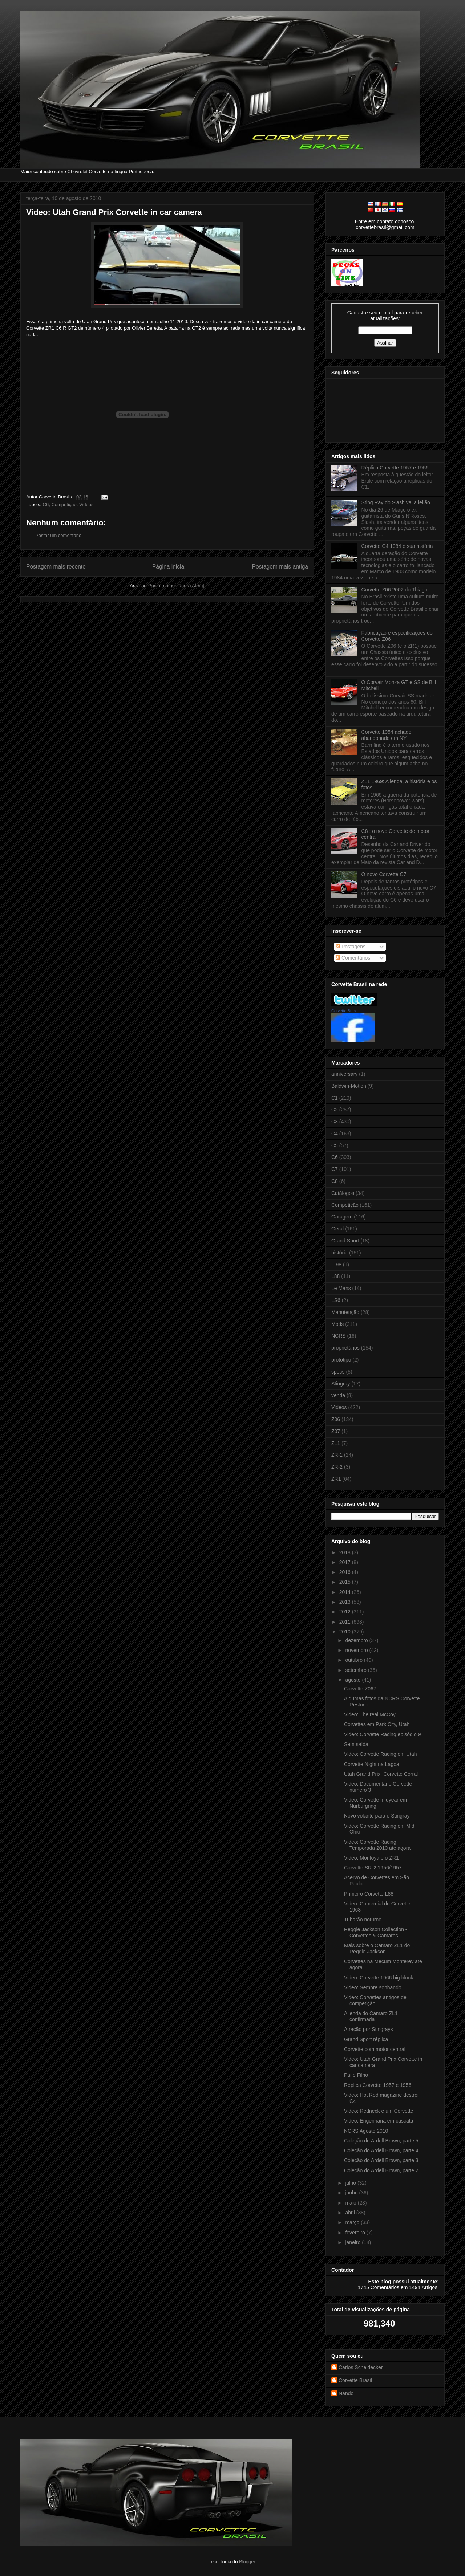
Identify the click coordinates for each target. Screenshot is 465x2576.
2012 (345, 1612)
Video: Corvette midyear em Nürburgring (375, 1803)
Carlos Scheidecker (361, 2367)
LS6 (335, 1300)
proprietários (345, 1348)
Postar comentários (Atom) (176, 585)
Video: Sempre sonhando (372, 1987)
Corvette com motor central (374, 2049)
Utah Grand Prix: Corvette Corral (381, 1774)
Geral (337, 1229)
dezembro (357, 1640)
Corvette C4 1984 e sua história (397, 546)
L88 (335, 1276)
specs (338, 1372)
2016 (345, 1572)
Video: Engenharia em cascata (378, 2121)
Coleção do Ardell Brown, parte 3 (381, 2160)
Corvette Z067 (360, 1689)
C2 (334, 1109)
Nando (346, 2393)
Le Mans (341, 1288)
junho (352, 2192)
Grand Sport (345, 1241)
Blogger (247, 2561)
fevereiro (355, 2232)
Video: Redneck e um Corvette (378, 2111)
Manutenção (345, 1312)
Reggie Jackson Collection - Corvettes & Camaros (375, 1932)
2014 (345, 1592)
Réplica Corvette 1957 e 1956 (395, 468)
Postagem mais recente (56, 566)
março (353, 2222)
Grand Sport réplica (366, 2039)
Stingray (340, 1384)
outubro (354, 1660)
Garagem (341, 1217)
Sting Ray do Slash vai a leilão (395, 502)
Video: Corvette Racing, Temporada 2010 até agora (377, 1845)
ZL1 (335, 1443)
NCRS (338, 1336)
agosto (353, 1680)
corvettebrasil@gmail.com (385, 227)
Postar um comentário (58, 535)
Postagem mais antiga (280, 566)
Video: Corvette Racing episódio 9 (382, 1734)
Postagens (350, 946)
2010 (345, 1632)
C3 (334, 1121)
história (339, 1253)
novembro (357, 1650)
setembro (356, 1670)
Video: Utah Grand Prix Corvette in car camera (114, 212)
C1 (334, 1098)
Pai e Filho (356, 2075)
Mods (337, 1324)
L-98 (336, 1264)
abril (350, 2212)
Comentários (353, 958)
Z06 (335, 1419)
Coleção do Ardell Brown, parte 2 (381, 2170)
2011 (345, 1622)
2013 (345, 1602)
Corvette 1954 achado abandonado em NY (386, 735)
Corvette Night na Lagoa (371, 1764)
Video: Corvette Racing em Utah (380, 1754)
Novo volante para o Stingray (377, 1816)
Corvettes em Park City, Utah (376, 1724)
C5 (334, 1145)
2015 (345, 1582)
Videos (86, 504)
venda (338, 1395)
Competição (63, 504)
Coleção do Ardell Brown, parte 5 (381, 2141)
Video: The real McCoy (370, 1714)
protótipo (341, 1360)
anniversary (344, 1074)
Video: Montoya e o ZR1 (371, 1858)
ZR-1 (337, 1455)
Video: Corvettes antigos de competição (375, 2000)
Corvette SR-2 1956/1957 (373, 1868)
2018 (345, 1552)
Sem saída (356, 1744)
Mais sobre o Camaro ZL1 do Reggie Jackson (377, 1948)
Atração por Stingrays (368, 2029)
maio (351, 2203)
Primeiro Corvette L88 (368, 1894)
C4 (334, 1133)
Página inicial (169, 566)
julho (351, 2183)
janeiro (353, 2242)
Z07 (335, 1431)
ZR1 (336, 1479)
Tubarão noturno (362, 1919)
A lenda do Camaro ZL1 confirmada (371, 2016)
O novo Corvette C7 (384, 874)
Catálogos (342, 1193)
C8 (334, 1181)
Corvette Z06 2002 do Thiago (394, 590)
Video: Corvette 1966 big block (378, 1978)
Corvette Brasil (344, 1011)
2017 (345, 1562)
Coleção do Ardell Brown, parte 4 (381, 2150)
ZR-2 (337, 1467)
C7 (334, 1169)
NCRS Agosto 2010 (366, 2131)
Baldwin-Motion (348, 1086)
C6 (46, 504)
